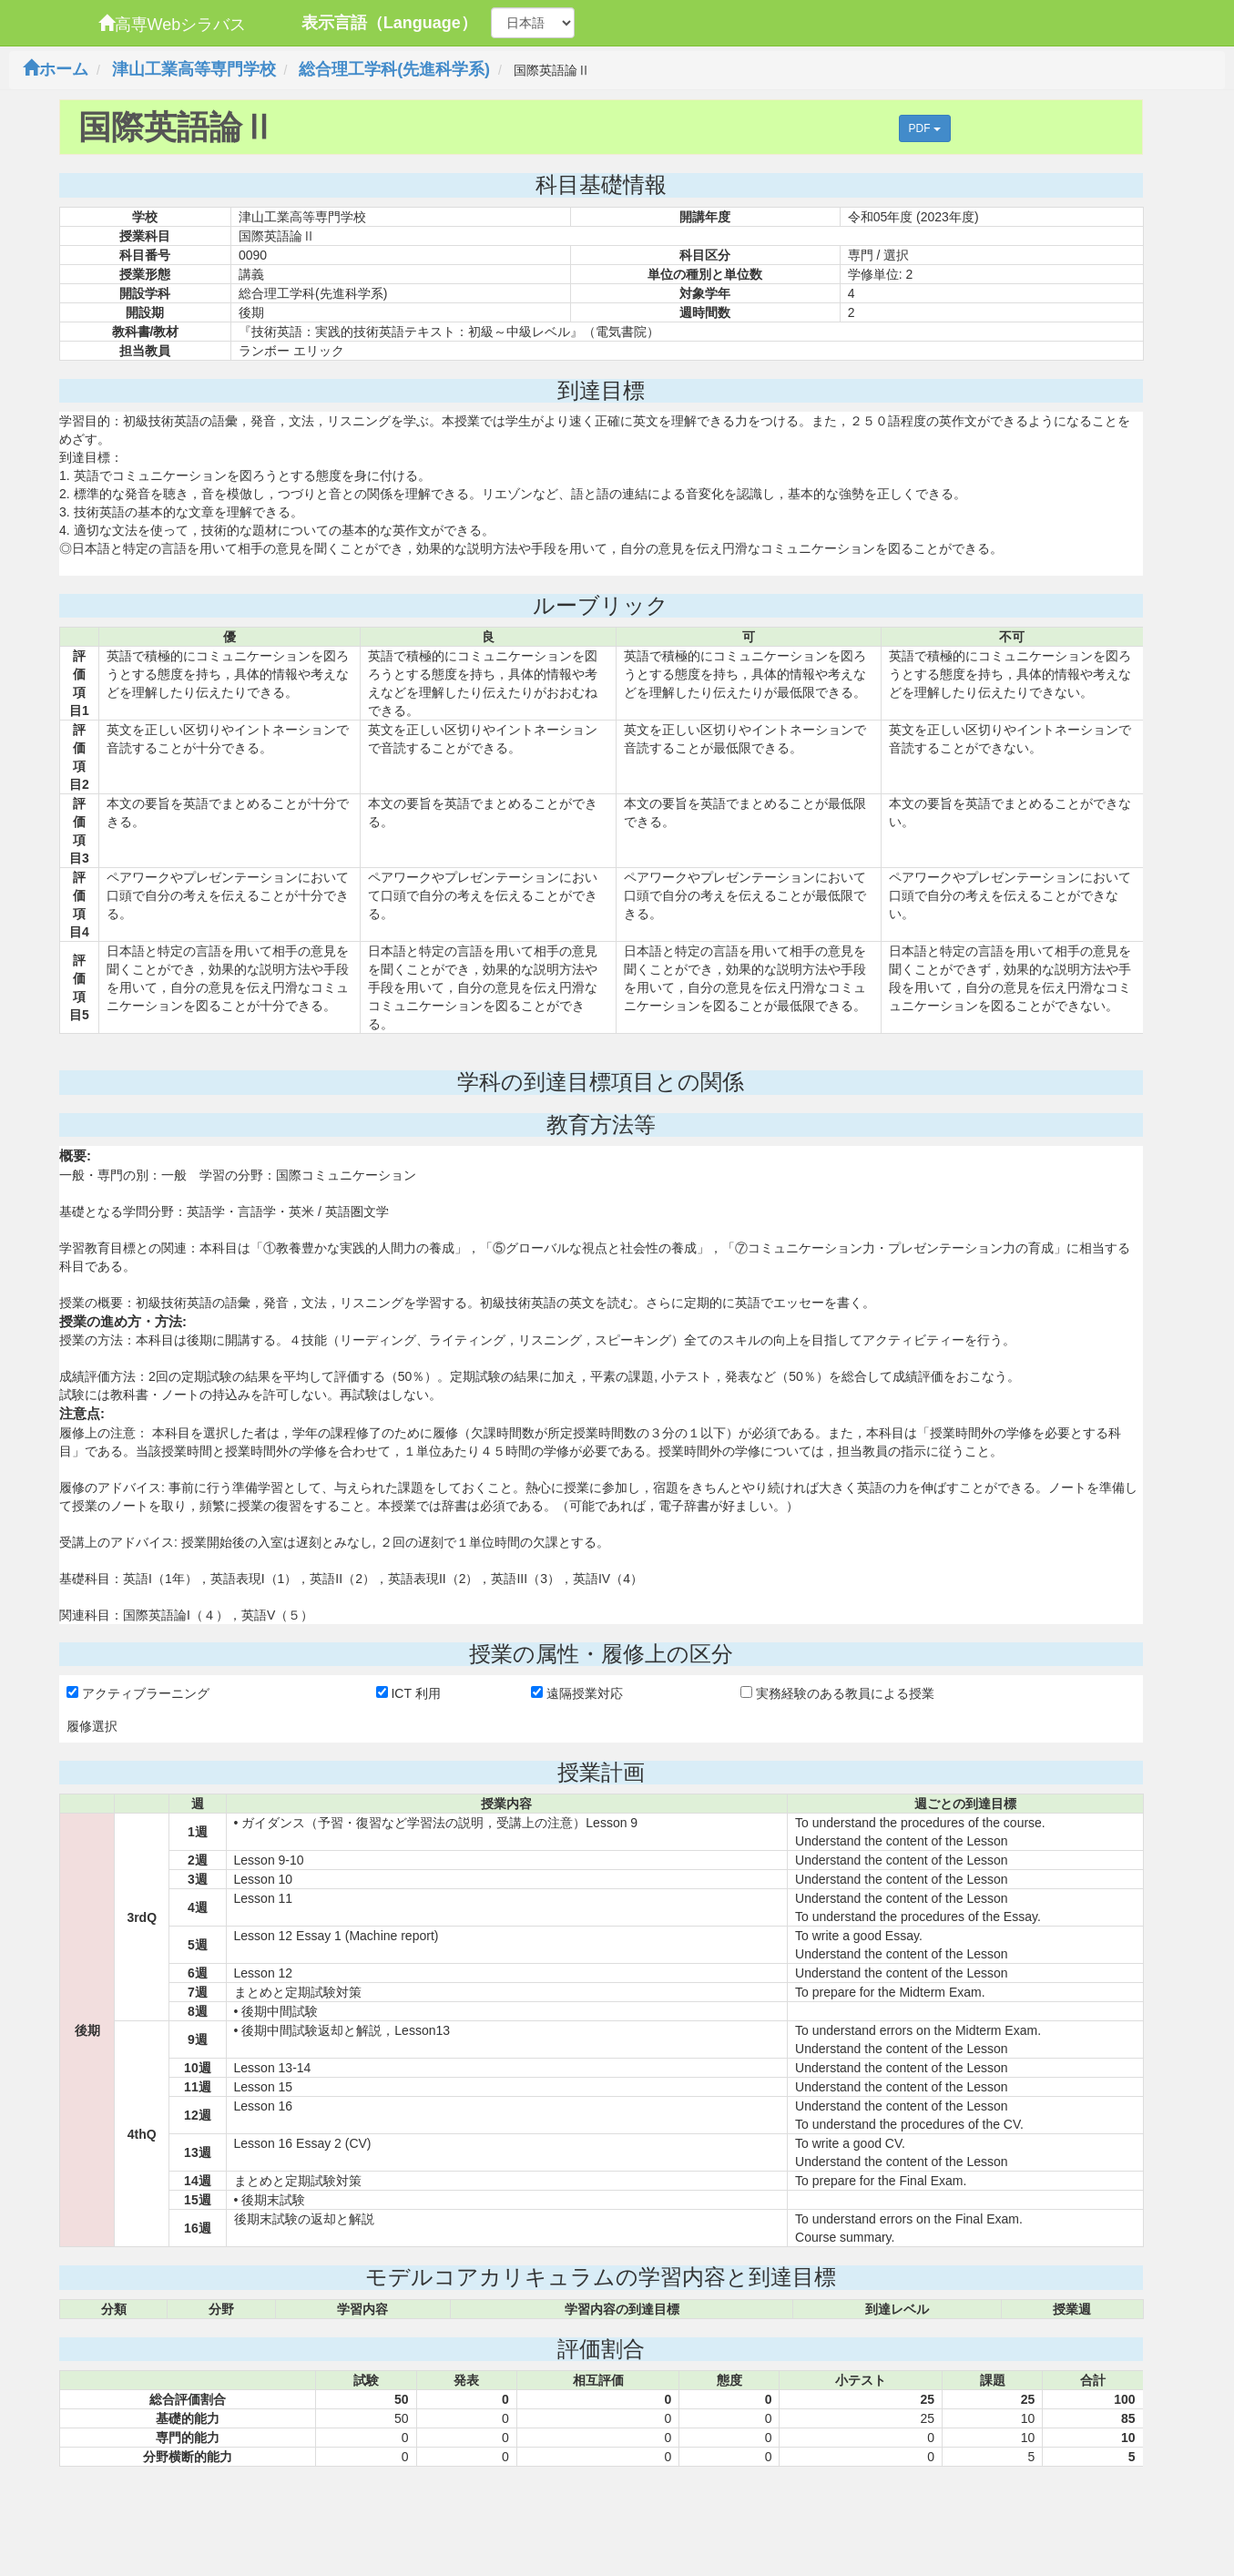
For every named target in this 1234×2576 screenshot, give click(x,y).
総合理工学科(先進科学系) (394, 69)
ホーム (55, 69)
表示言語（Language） (389, 23)
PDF (925, 128)
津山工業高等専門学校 (194, 69)
